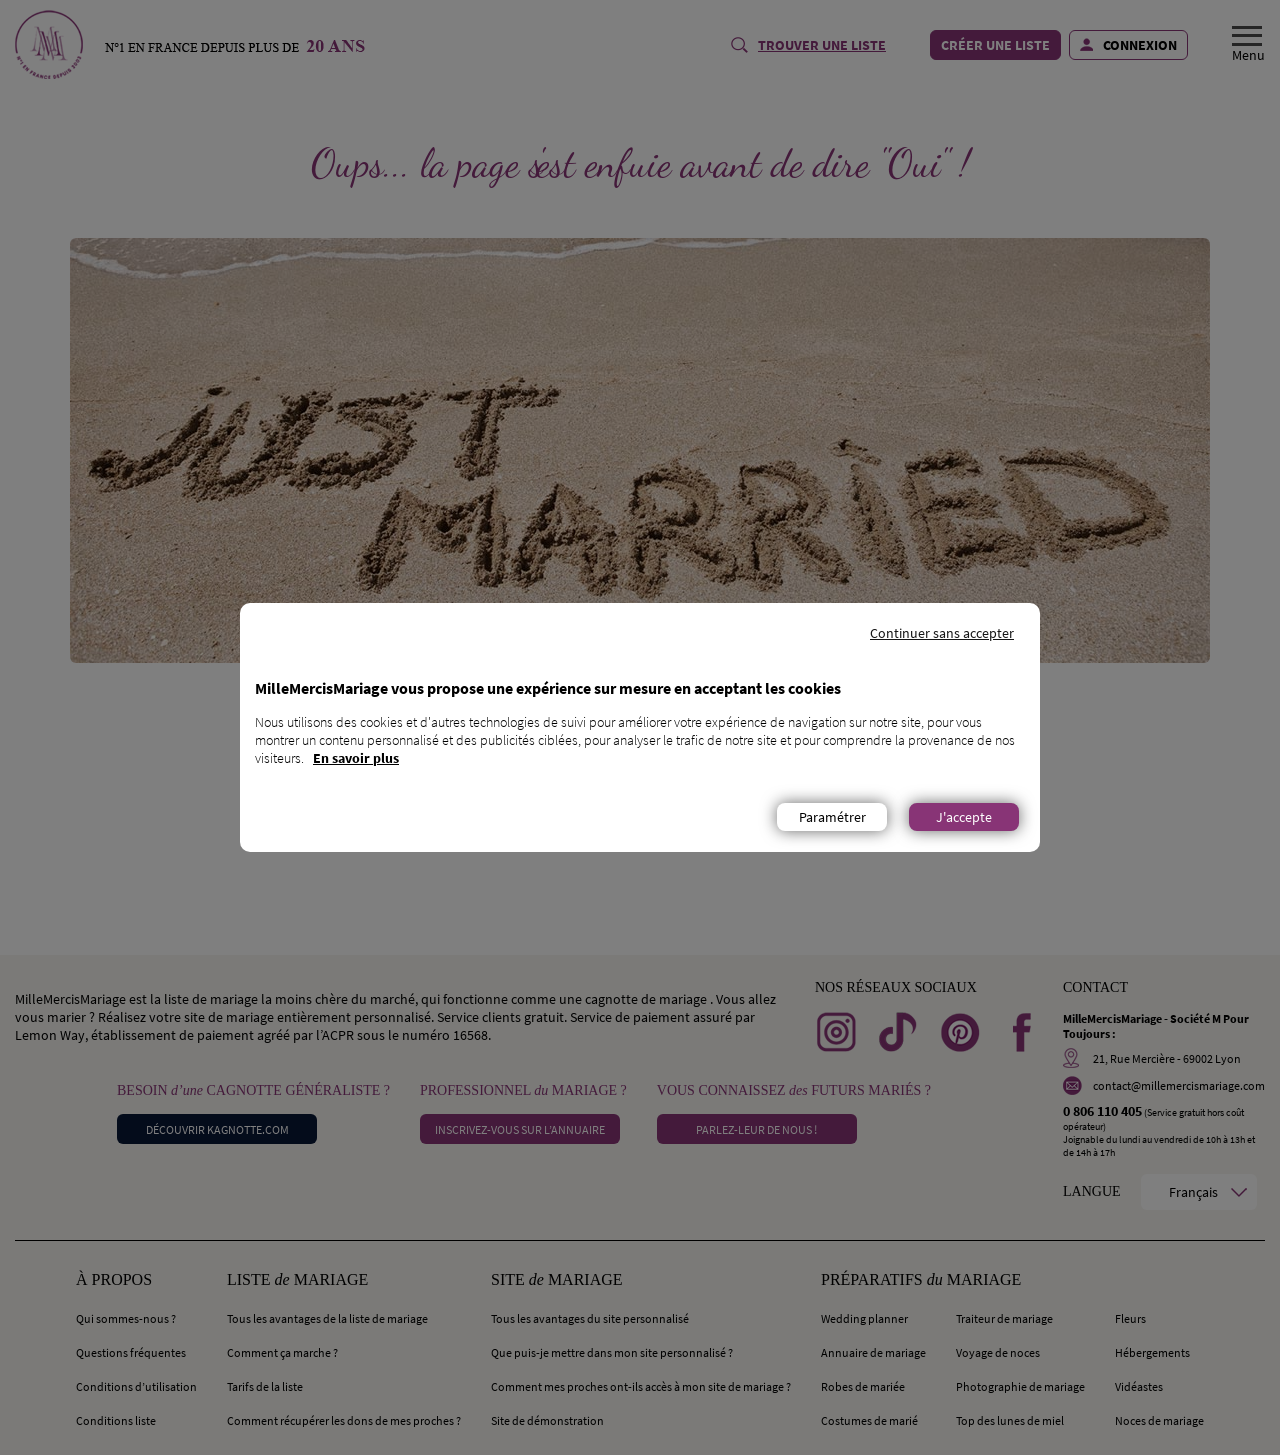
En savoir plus (356, 758)
